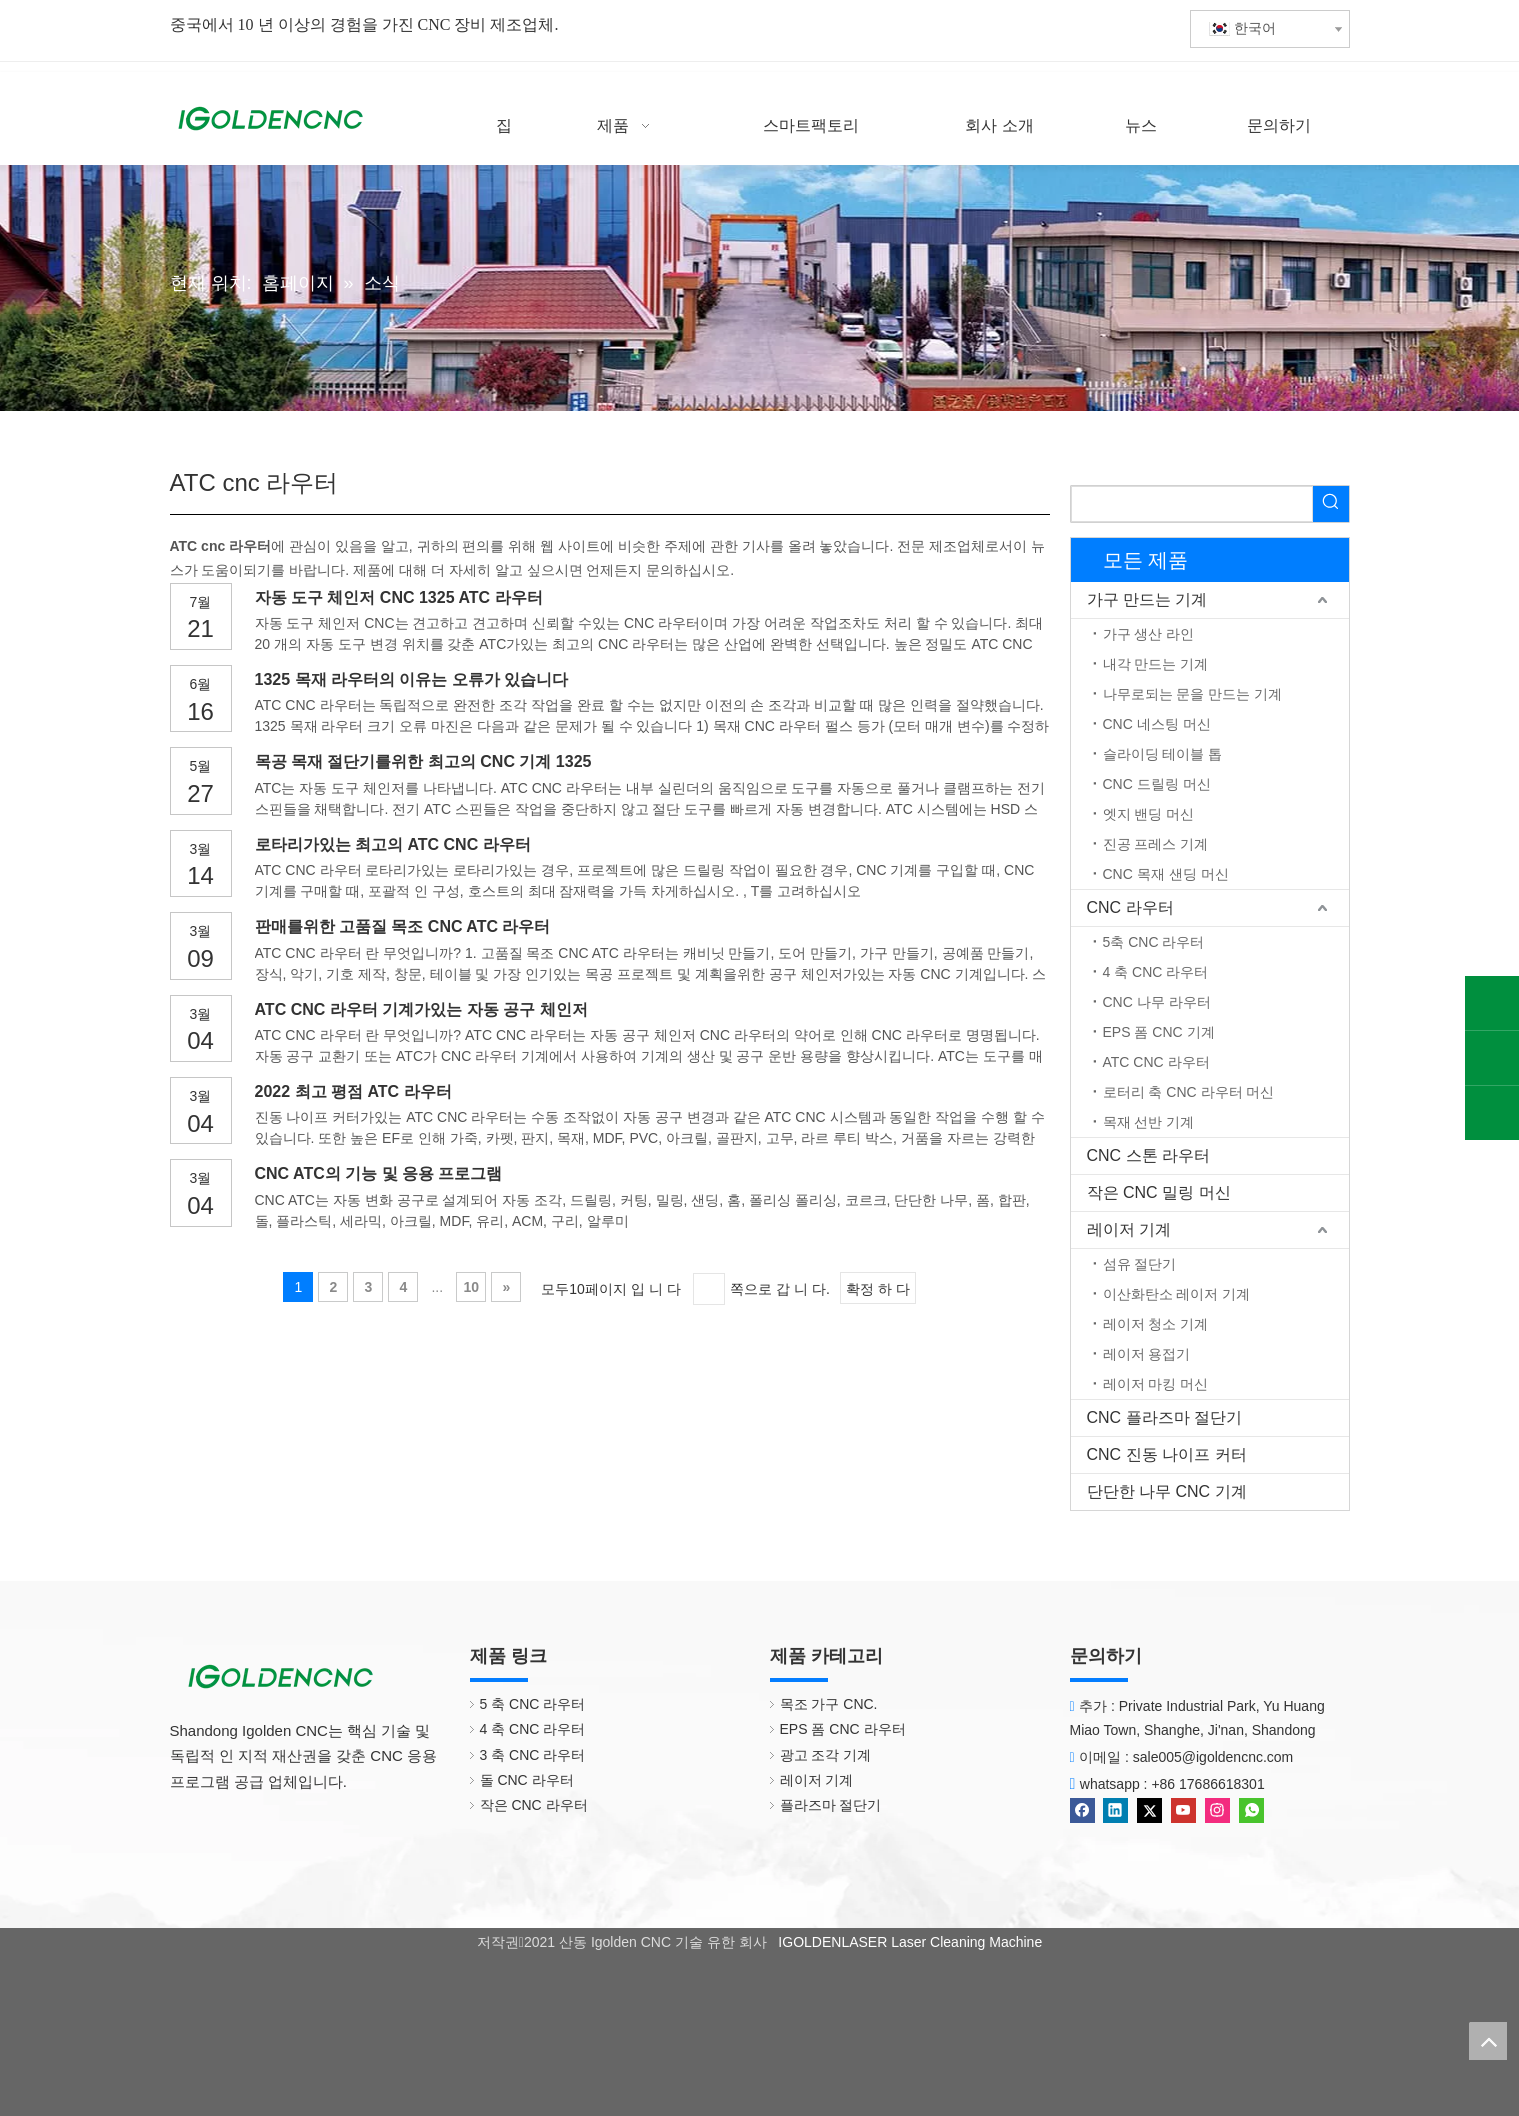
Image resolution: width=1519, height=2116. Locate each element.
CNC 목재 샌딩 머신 (1166, 874)
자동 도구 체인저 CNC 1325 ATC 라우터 (399, 597)
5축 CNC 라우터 (1154, 942)
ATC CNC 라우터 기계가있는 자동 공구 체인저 (421, 1009)
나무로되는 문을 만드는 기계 (1193, 694)
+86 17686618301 (1207, 1784)
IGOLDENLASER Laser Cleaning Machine (908, 1942)
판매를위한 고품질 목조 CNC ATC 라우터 (403, 926)
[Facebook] (1084, 1809)
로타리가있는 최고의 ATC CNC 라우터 (393, 844)
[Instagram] (1219, 1809)
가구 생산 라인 (1149, 634)
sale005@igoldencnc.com (1213, 1757)
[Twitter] (1151, 1809)
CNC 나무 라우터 (1157, 1002)
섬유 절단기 (1140, 1264)
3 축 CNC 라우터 (533, 1755)
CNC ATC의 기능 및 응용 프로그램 (379, 1173)
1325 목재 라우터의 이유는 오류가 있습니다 (412, 679)
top (1488, 2041)
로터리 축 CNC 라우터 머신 (1189, 1092)
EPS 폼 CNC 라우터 (843, 1729)
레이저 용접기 (1147, 1354)
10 (472, 1287)
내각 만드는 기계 (1156, 664)
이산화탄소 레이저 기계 (1177, 1294)
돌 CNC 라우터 (527, 1780)
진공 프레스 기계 (1156, 844)
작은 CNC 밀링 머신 (1159, 1192)
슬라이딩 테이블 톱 (1163, 754)
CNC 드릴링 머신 (1157, 784)
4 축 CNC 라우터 (1156, 972)
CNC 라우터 (1130, 907)
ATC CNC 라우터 (1156, 1062)
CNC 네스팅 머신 (1157, 724)
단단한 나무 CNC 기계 (1167, 1491)
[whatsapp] (1251, 1809)
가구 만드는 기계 (1147, 599)
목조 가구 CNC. (829, 1704)
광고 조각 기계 (826, 1755)
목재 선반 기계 (1149, 1122)
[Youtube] (1185, 1809)
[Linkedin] (1117, 1809)
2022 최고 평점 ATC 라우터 (353, 1091)
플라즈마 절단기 (831, 1805)
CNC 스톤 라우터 (1149, 1155)
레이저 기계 (1129, 1229)
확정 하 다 (878, 1289)
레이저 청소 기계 (1156, 1324)
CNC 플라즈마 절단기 (1165, 1417)
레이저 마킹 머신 (1156, 1384)
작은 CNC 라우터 (534, 1805)
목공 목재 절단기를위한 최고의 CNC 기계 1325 (423, 761)
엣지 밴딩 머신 (1149, 814)
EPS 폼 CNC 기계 (1159, 1032)
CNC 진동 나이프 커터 (1167, 1454)
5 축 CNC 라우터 (533, 1704)
